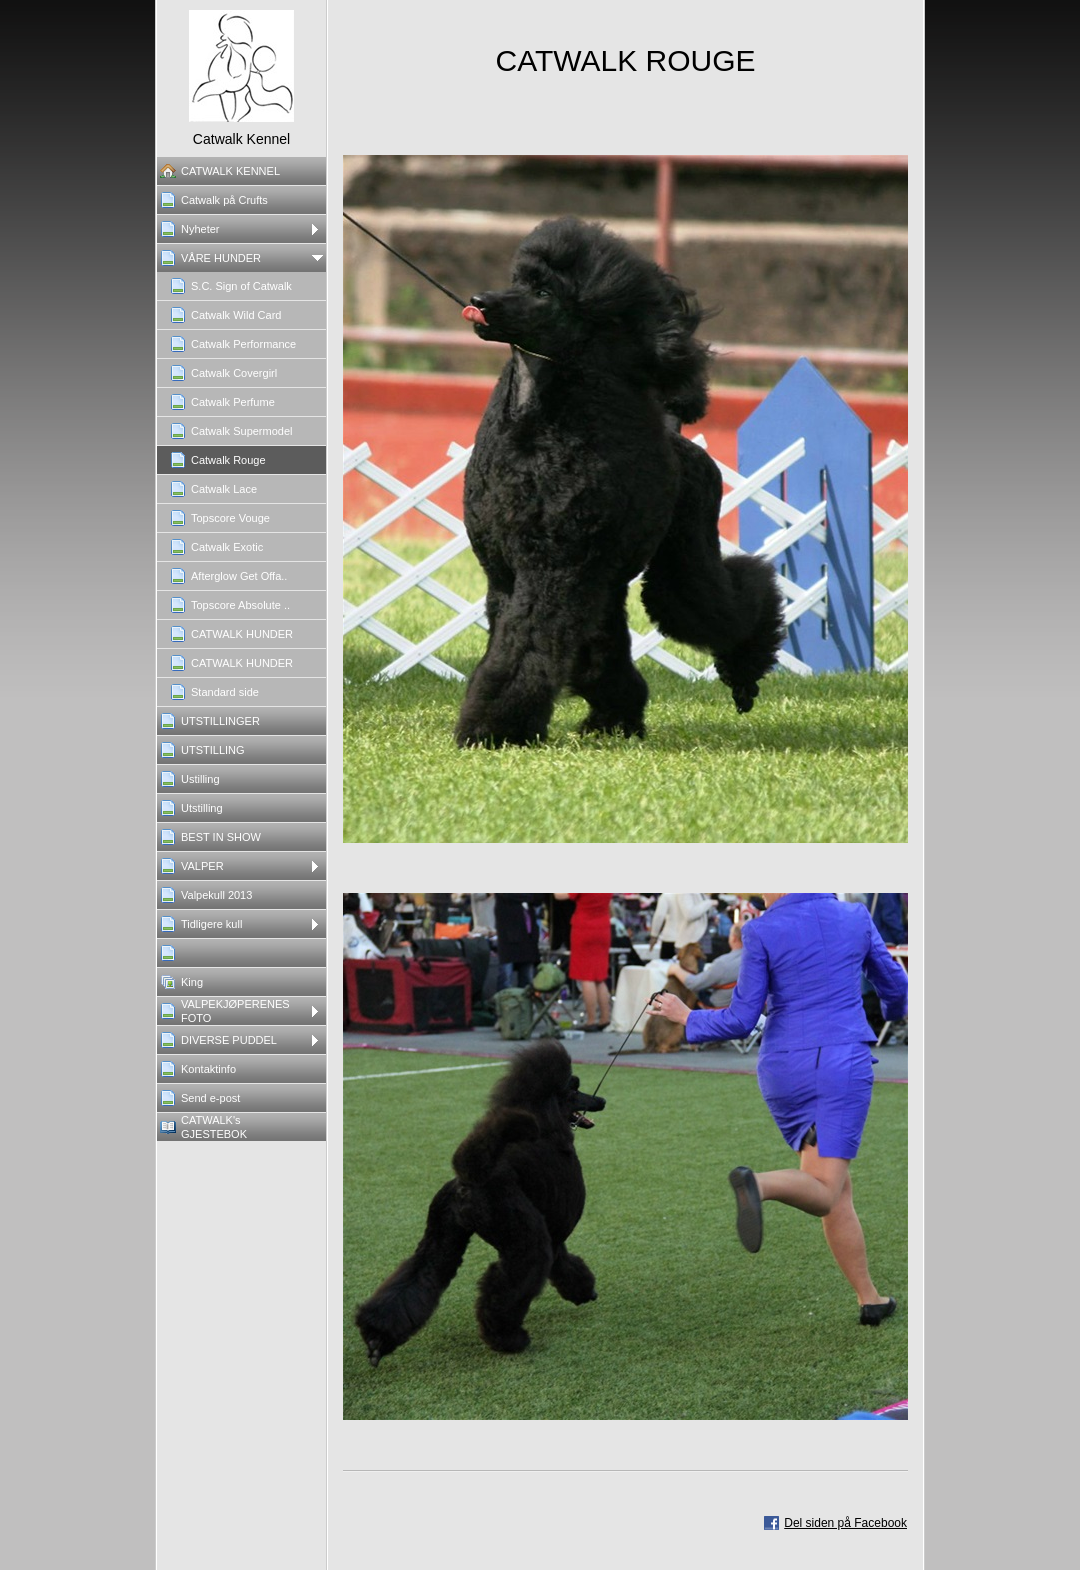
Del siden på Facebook (845, 1523)
